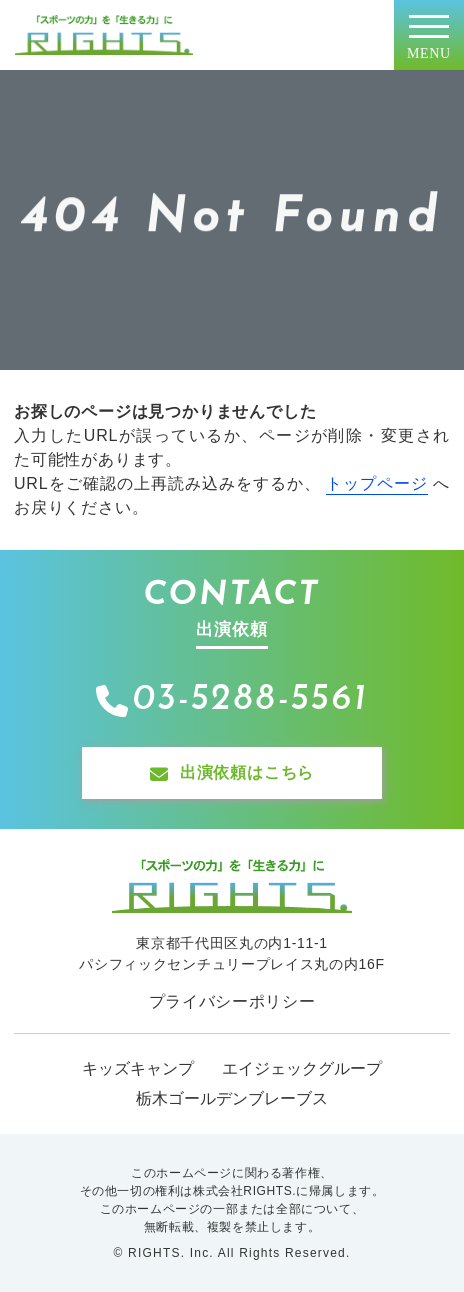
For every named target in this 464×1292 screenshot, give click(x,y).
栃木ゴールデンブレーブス (232, 1098)
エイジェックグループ (302, 1068)
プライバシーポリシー (232, 1001)
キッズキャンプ (138, 1068)
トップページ (377, 483)
